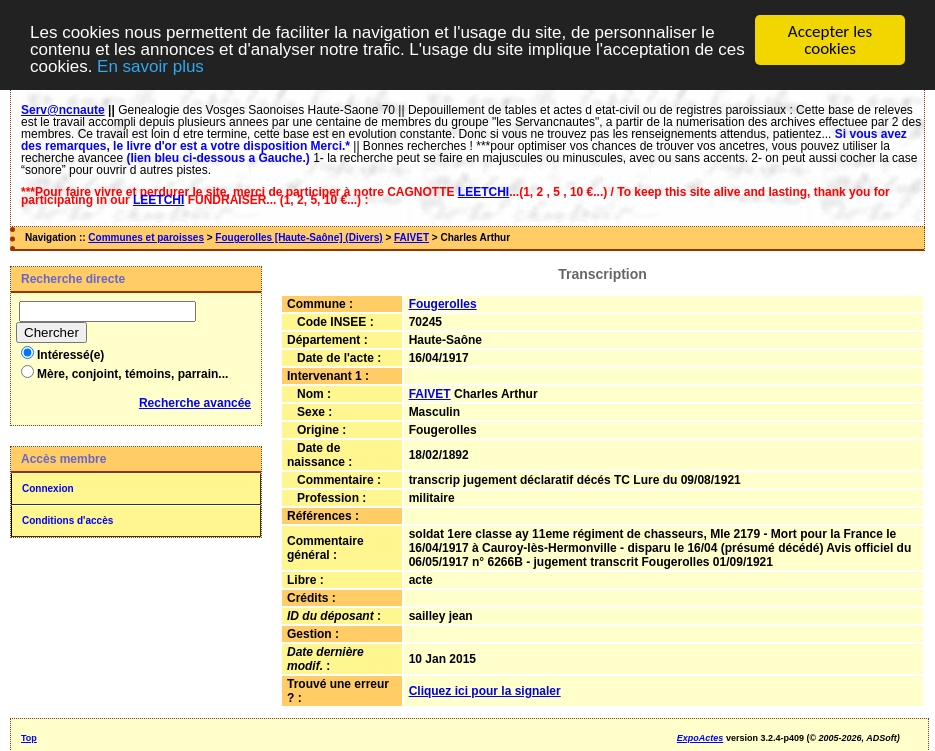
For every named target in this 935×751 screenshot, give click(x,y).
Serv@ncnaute (63, 110)
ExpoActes (700, 738)
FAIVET (411, 237)
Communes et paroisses (146, 237)
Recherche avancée (195, 403)
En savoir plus (150, 65)
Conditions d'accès (67, 520)
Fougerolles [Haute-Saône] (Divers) (298, 237)
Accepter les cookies (830, 40)
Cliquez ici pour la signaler (485, 691)
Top (29, 738)
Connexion (48, 488)
